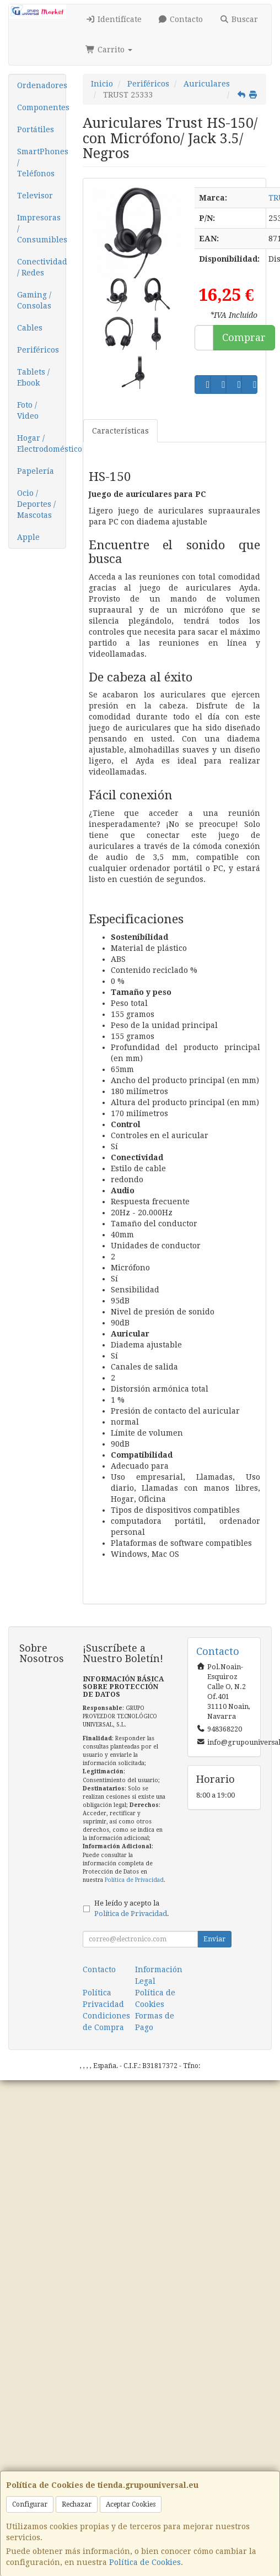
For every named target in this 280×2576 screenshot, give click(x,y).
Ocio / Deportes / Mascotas (36, 504)
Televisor (35, 195)
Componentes (41, 107)
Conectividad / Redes (41, 267)
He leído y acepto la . (131, 1908)
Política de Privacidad (134, 1880)
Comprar (244, 337)
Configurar (29, 2504)
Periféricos (38, 349)
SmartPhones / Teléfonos (41, 162)
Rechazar (76, 2504)
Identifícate (113, 19)
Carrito (108, 49)
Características (120, 430)
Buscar (238, 19)
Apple (28, 537)
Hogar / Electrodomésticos (41, 443)
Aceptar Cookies (130, 2504)
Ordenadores (41, 85)
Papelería (35, 471)
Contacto (180, 19)
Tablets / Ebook (33, 377)
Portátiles (35, 129)
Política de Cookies (145, 2562)
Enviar (214, 1939)
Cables (29, 327)
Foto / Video (28, 410)
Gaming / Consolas (34, 300)
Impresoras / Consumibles (41, 228)
